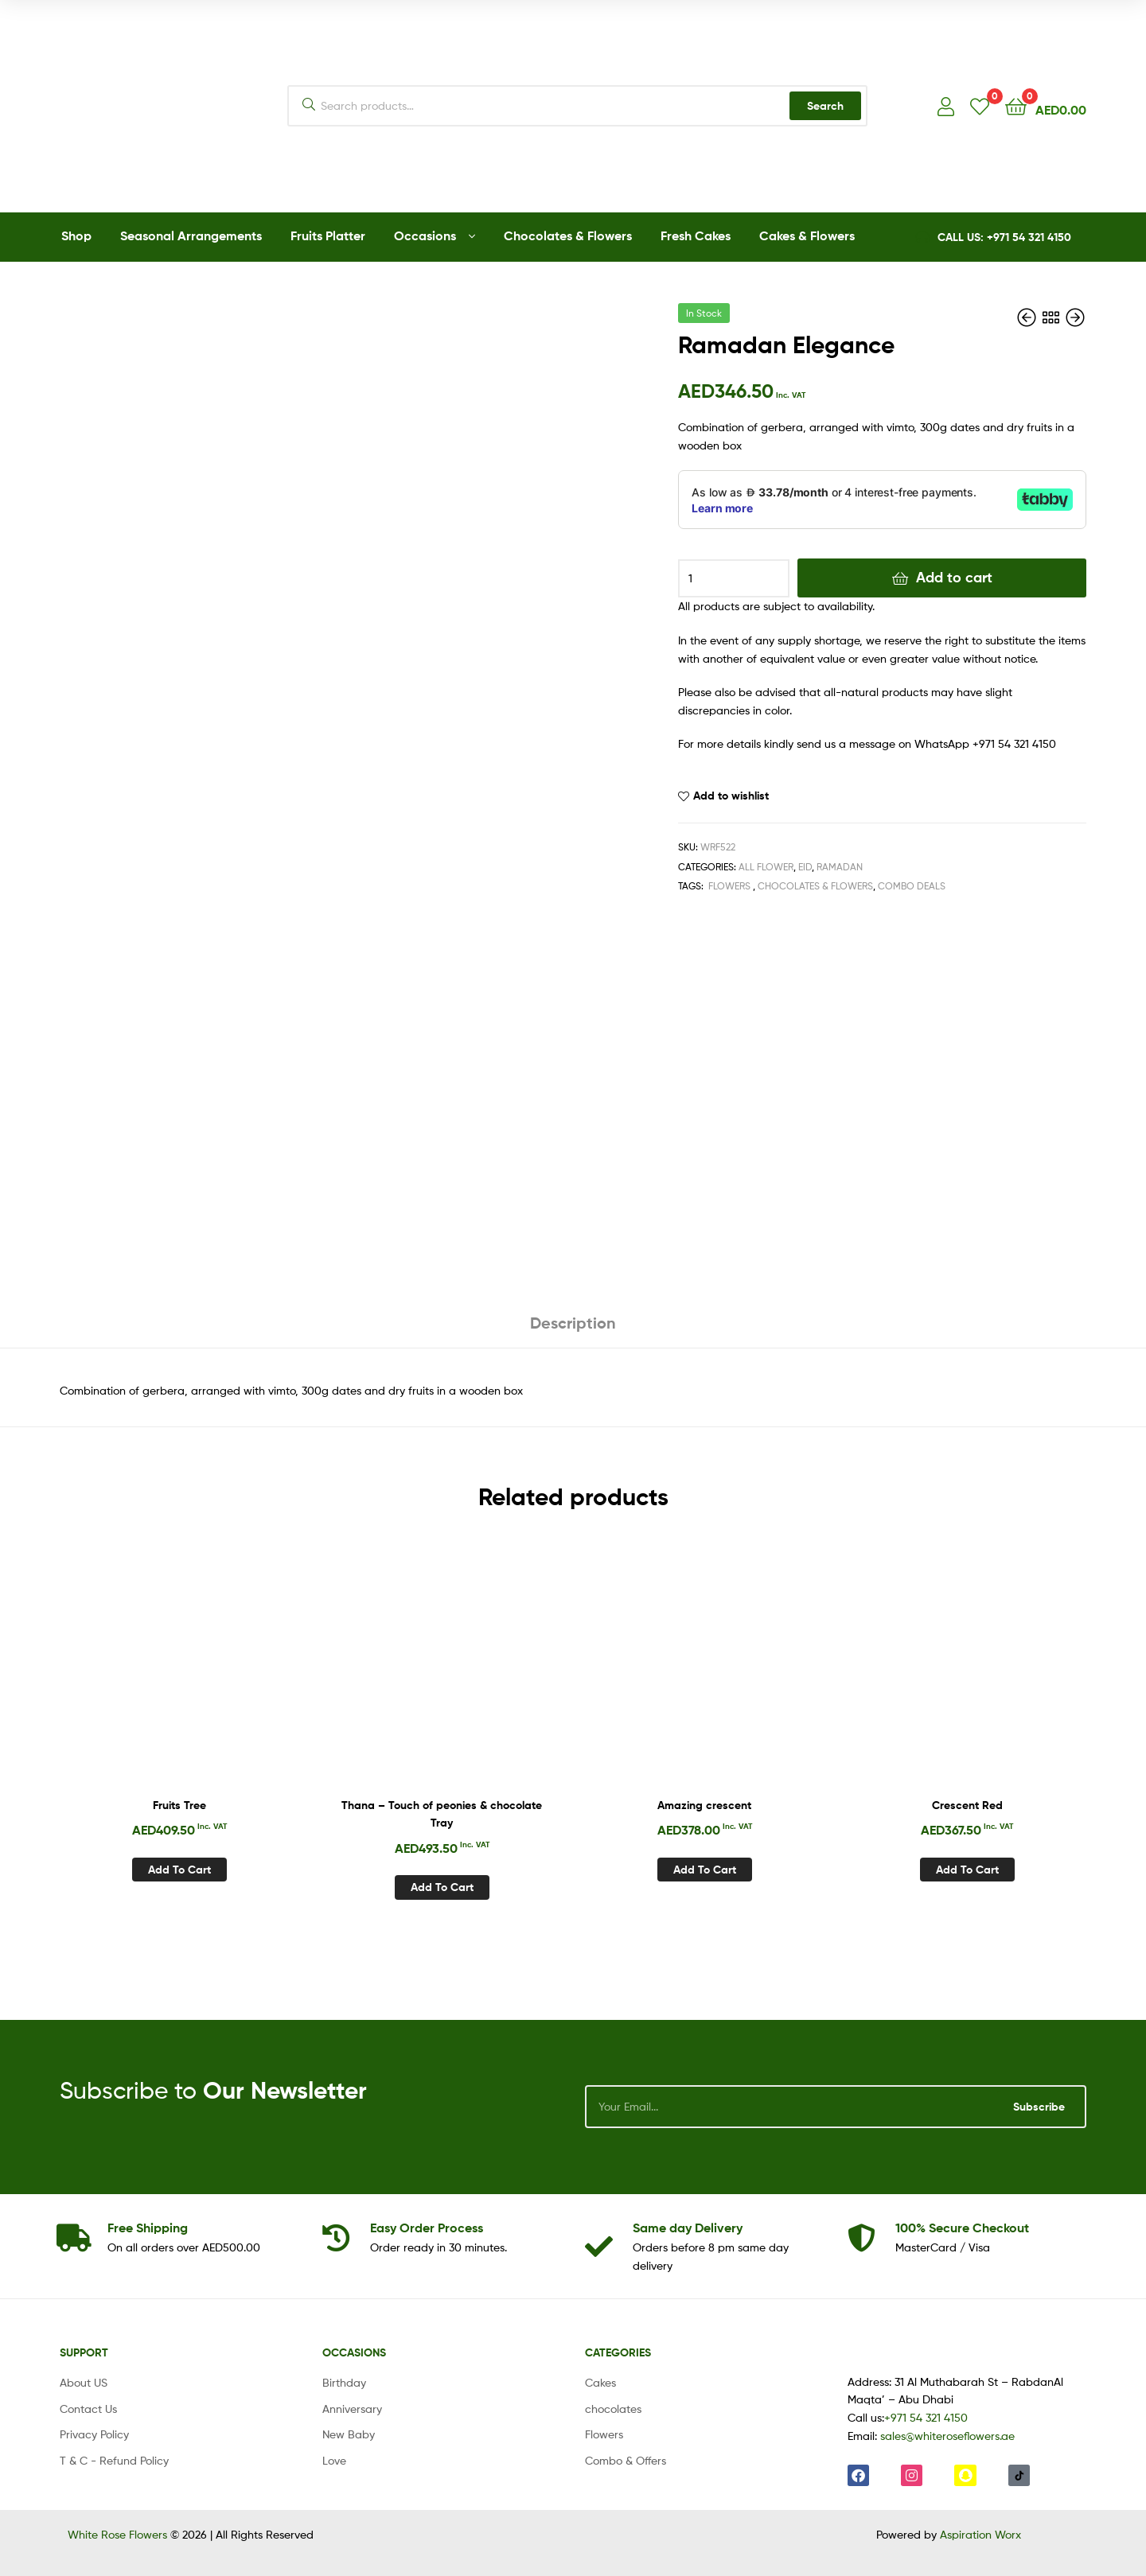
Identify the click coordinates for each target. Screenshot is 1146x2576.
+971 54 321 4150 (926, 2417)
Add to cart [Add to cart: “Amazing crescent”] (704, 1869)
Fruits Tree (179, 1805)
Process (426, 2228)
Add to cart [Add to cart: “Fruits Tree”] (179, 1869)
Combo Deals (911, 886)
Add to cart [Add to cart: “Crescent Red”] (967, 1869)
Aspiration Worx (980, 2534)
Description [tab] (573, 1323)
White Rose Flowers (117, 2534)
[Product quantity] (733, 578)
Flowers (729, 886)
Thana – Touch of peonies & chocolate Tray (441, 1814)
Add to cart (954, 577)
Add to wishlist (731, 795)
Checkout (962, 2228)
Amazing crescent (704, 1805)
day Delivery (688, 2228)
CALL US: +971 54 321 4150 (1004, 237)
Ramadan (840, 867)
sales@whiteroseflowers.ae (947, 2435)
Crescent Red (967, 1805)
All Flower (766, 867)
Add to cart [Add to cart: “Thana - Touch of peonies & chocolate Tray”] (442, 1887)
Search (825, 106)
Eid (805, 867)
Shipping (147, 2228)
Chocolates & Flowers (815, 886)
